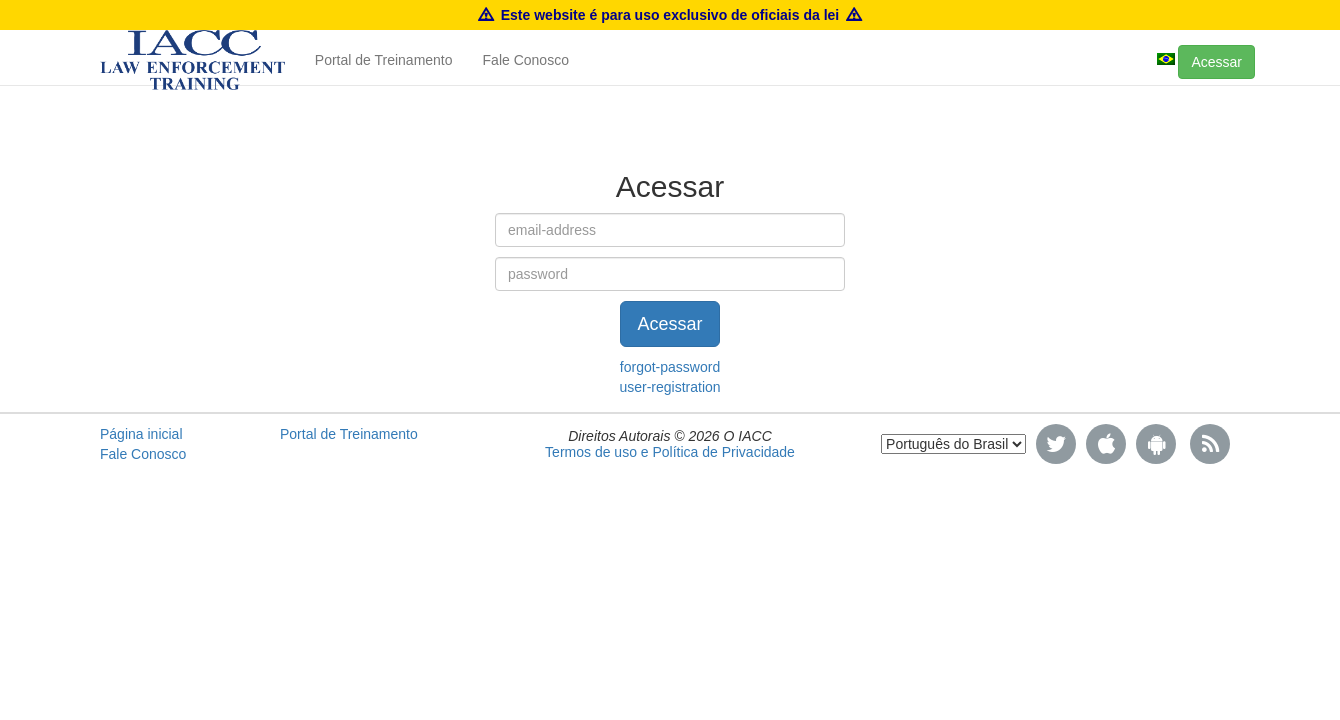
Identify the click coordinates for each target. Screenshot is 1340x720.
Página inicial (141, 434)
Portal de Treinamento (384, 80)
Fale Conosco (526, 80)
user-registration (669, 387)
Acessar (1216, 82)
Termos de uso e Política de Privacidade (670, 452)
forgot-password (670, 367)
